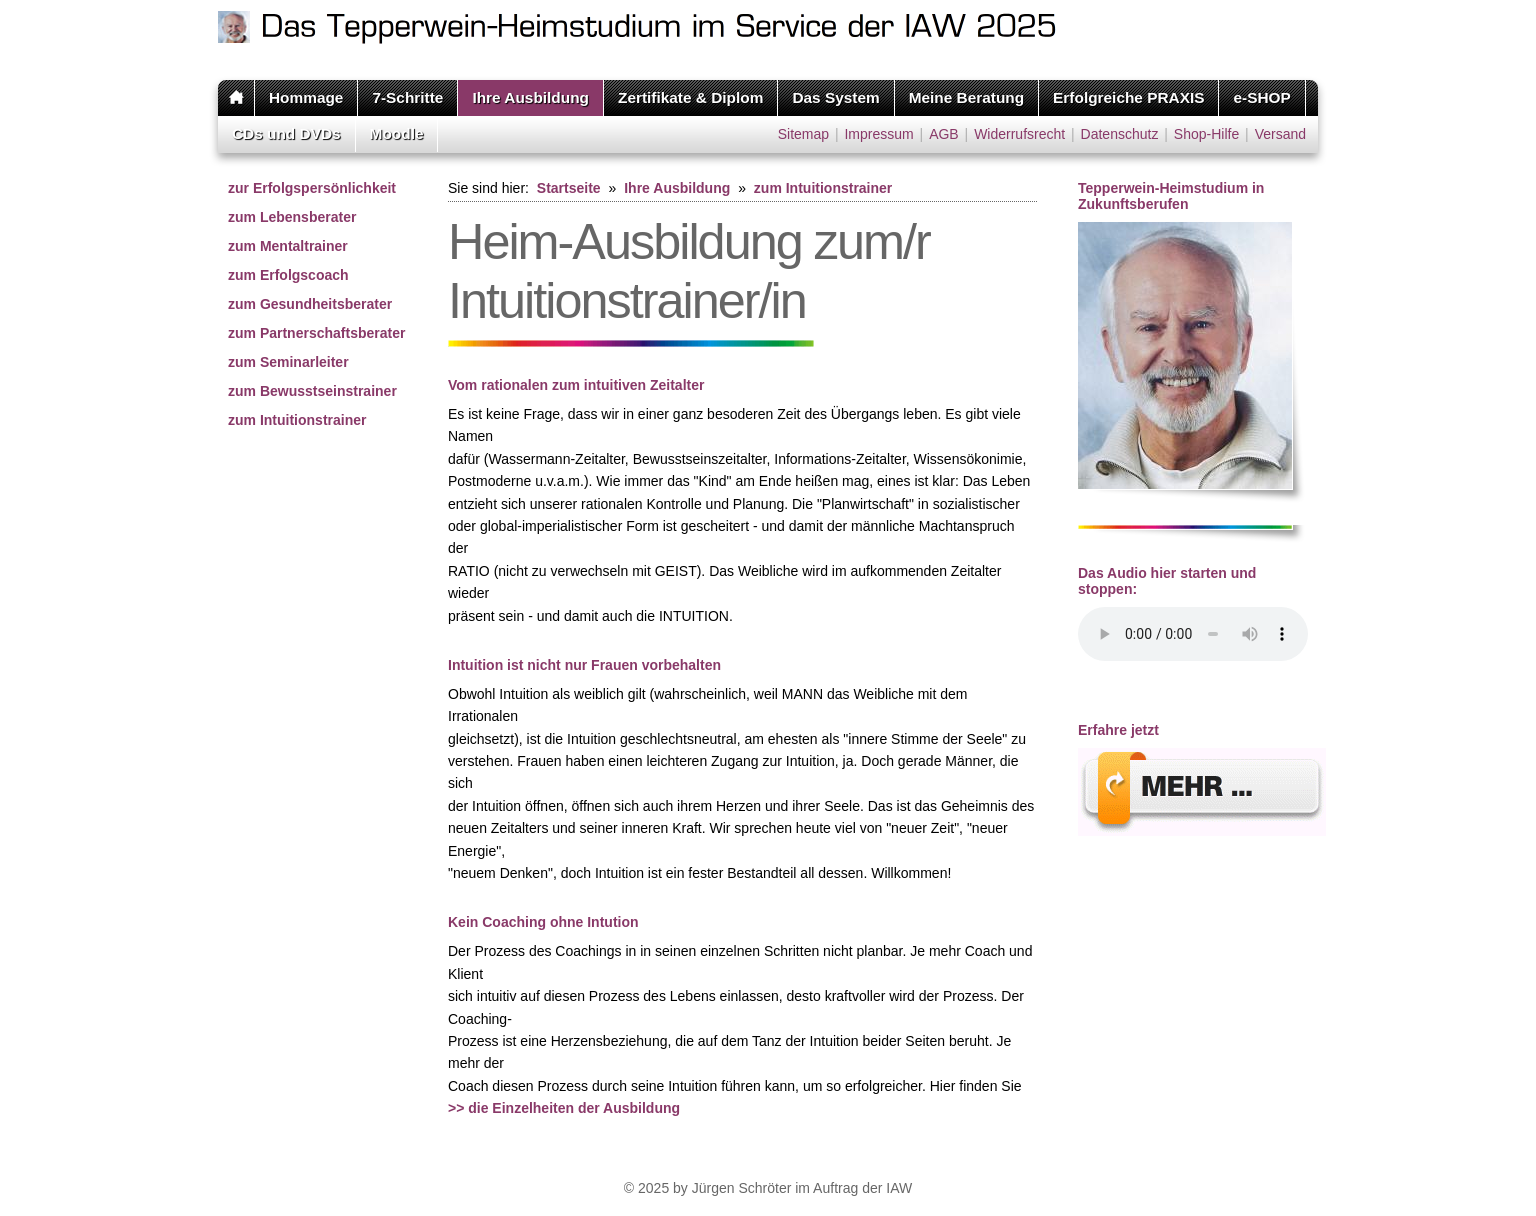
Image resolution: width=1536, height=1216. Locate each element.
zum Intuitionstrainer (297, 420)
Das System (835, 97)
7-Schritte (407, 97)
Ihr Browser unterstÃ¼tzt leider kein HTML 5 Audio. (1193, 634)
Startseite (569, 188)
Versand (1280, 134)
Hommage (306, 97)
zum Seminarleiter (288, 362)
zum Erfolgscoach (288, 275)
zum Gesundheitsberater (310, 304)
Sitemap (803, 134)
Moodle (397, 133)
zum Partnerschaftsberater (316, 333)
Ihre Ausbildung (530, 97)
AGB (944, 134)
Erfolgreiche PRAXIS (1128, 97)
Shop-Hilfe (1206, 134)
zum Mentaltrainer (288, 246)
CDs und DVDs (286, 133)
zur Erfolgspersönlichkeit (312, 188)
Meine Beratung (966, 97)
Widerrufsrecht (1019, 134)
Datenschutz (1120, 134)
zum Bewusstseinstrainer (312, 391)
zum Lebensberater (292, 217)
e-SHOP (1261, 97)
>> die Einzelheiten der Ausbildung (564, 1108)
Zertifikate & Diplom (690, 97)
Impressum (878, 134)
